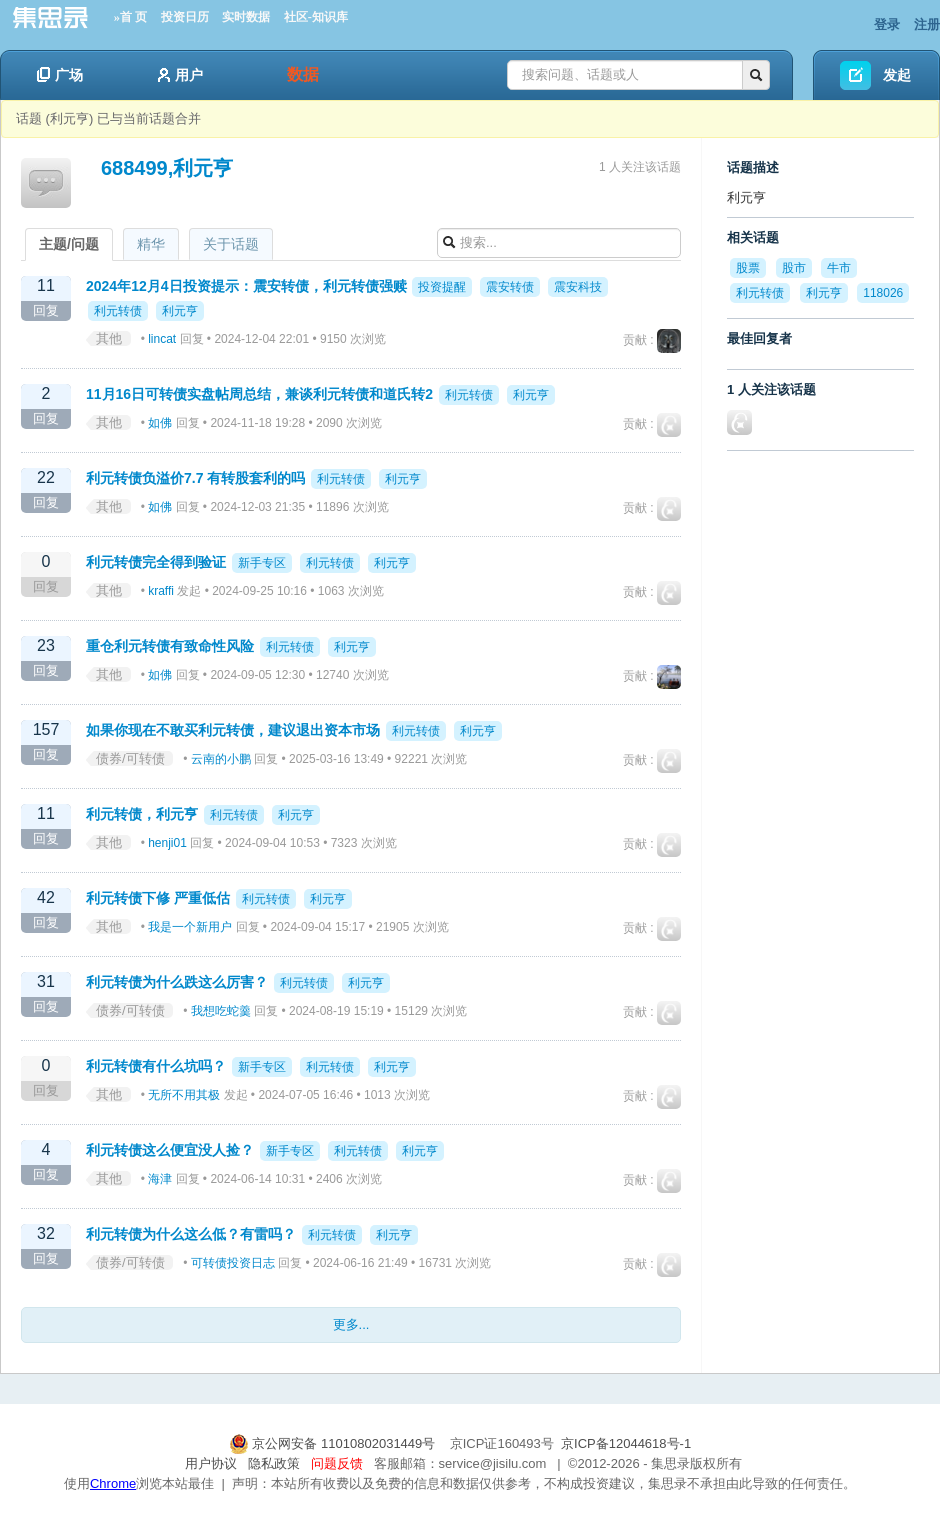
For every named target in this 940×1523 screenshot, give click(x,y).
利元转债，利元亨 (142, 814)
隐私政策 (274, 1463)
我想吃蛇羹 (221, 1011)
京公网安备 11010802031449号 (334, 1443)
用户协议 (211, 1463)
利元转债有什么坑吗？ (156, 1066)
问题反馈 (337, 1463)
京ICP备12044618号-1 (626, 1443)
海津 (160, 1179)
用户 (180, 75)
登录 (887, 24)
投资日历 (185, 17)
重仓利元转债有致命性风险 (170, 646)
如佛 (160, 423)
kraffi (161, 591)
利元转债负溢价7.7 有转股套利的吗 (195, 478)
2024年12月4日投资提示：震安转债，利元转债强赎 (246, 286)
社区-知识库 (316, 17)
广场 (60, 75)
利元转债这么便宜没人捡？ (170, 1150)
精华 (151, 244)
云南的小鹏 (221, 759)
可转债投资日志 (233, 1263)
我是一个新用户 (190, 927)
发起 (897, 75)
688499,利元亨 (167, 168)
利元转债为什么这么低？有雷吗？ (191, 1234)
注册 (927, 24)
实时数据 (246, 17)
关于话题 (231, 244)
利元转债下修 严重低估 (158, 898)
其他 (109, 338)
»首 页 (130, 17)
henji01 (167, 843)
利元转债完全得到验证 (156, 562)
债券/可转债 (130, 758)
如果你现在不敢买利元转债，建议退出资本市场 (233, 730)
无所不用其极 (184, 1095)
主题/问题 (69, 244)
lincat (162, 339)
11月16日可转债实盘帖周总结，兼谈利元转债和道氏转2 (259, 394)
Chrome (113, 1483)
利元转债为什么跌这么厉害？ (177, 982)
